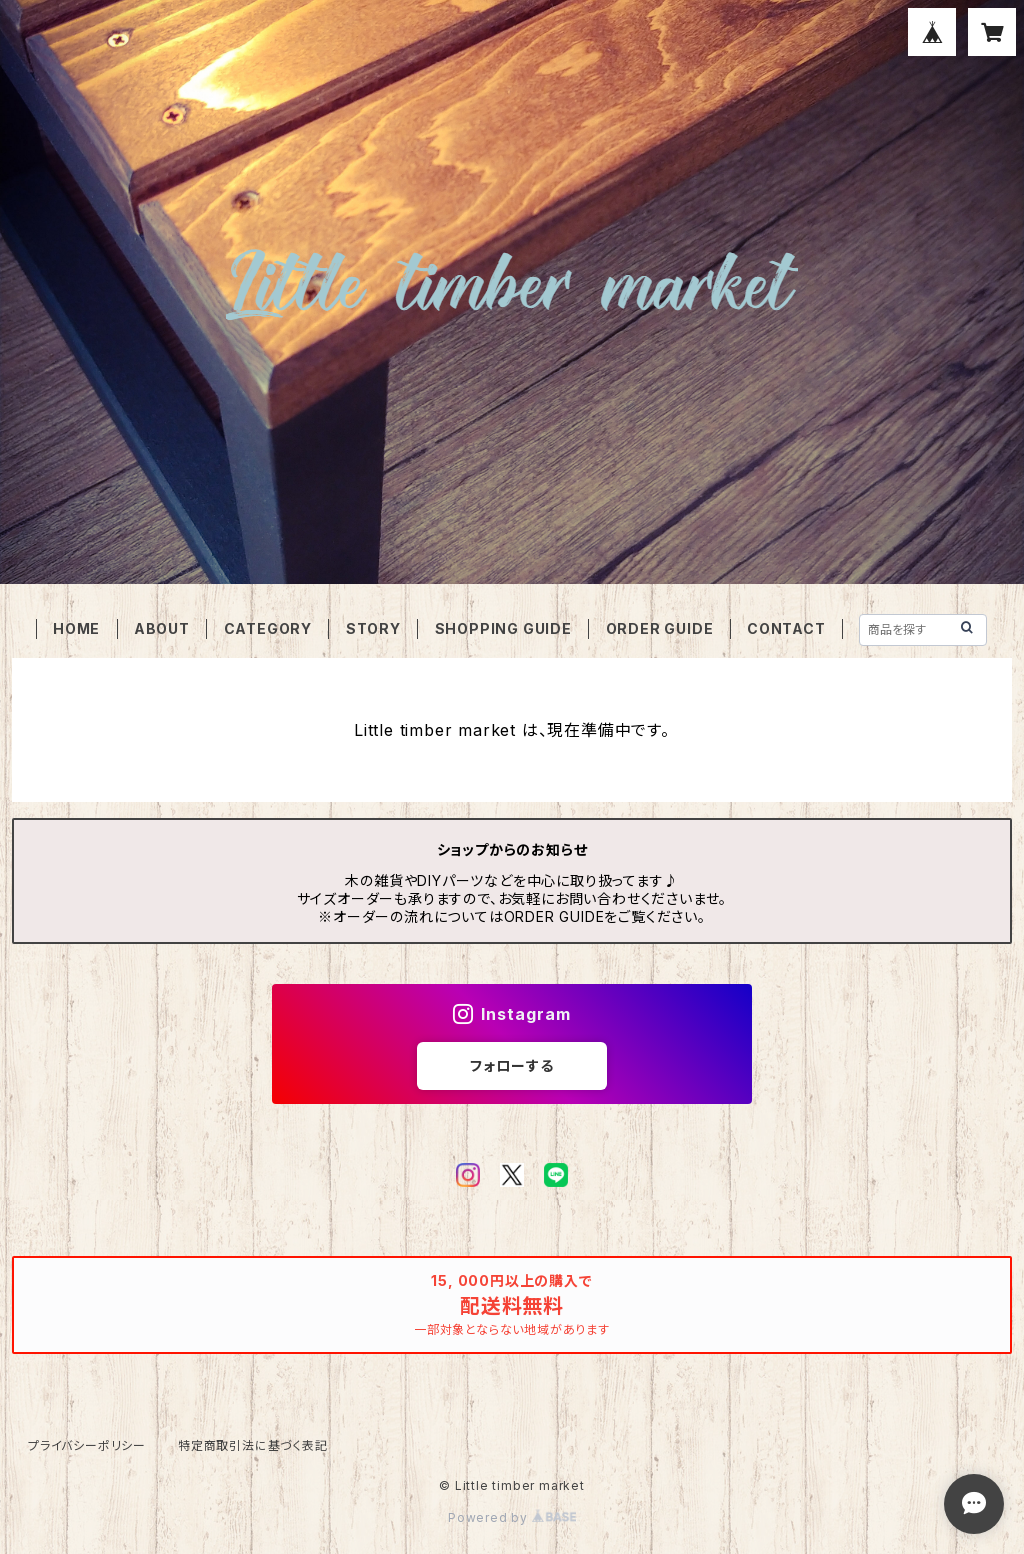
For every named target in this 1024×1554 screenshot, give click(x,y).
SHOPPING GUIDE (503, 628)
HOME (76, 628)
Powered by (512, 1517)
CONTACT (786, 628)
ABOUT (162, 628)
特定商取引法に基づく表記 (253, 1445)
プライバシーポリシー (87, 1445)
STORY (373, 628)
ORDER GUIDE (660, 628)
